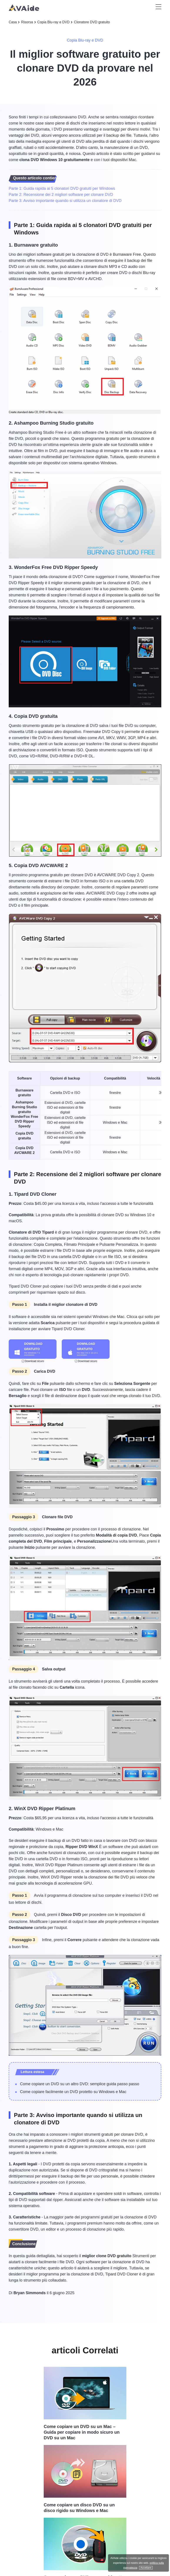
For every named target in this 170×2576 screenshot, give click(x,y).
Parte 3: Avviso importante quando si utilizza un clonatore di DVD (65, 200)
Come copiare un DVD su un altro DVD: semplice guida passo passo (79, 2084)
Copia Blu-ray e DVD (53, 22)
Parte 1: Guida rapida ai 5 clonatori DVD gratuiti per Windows (62, 188)
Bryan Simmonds (29, 2293)
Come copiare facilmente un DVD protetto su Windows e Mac (73, 2092)
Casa (13, 22)
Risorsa (27, 22)
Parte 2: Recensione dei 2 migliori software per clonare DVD (61, 194)
